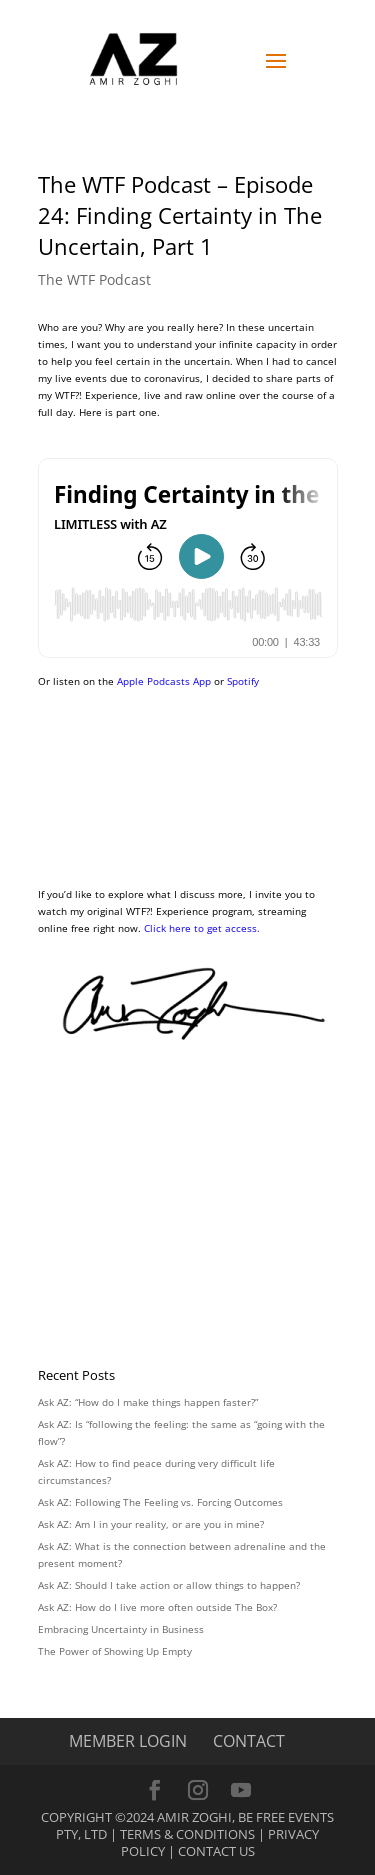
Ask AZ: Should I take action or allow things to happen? (169, 1585)
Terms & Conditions (187, 1834)
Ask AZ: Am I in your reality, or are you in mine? (151, 1524)
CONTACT (249, 1741)
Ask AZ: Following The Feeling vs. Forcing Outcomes (160, 1502)
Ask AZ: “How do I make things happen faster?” (148, 1402)
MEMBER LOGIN (128, 1741)
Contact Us (216, 1851)
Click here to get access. (202, 928)
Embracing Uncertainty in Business (121, 1629)
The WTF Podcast (94, 279)
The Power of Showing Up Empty (115, 1651)
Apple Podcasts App (164, 681)
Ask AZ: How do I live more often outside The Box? (157, 1607)
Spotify (243, 681)
